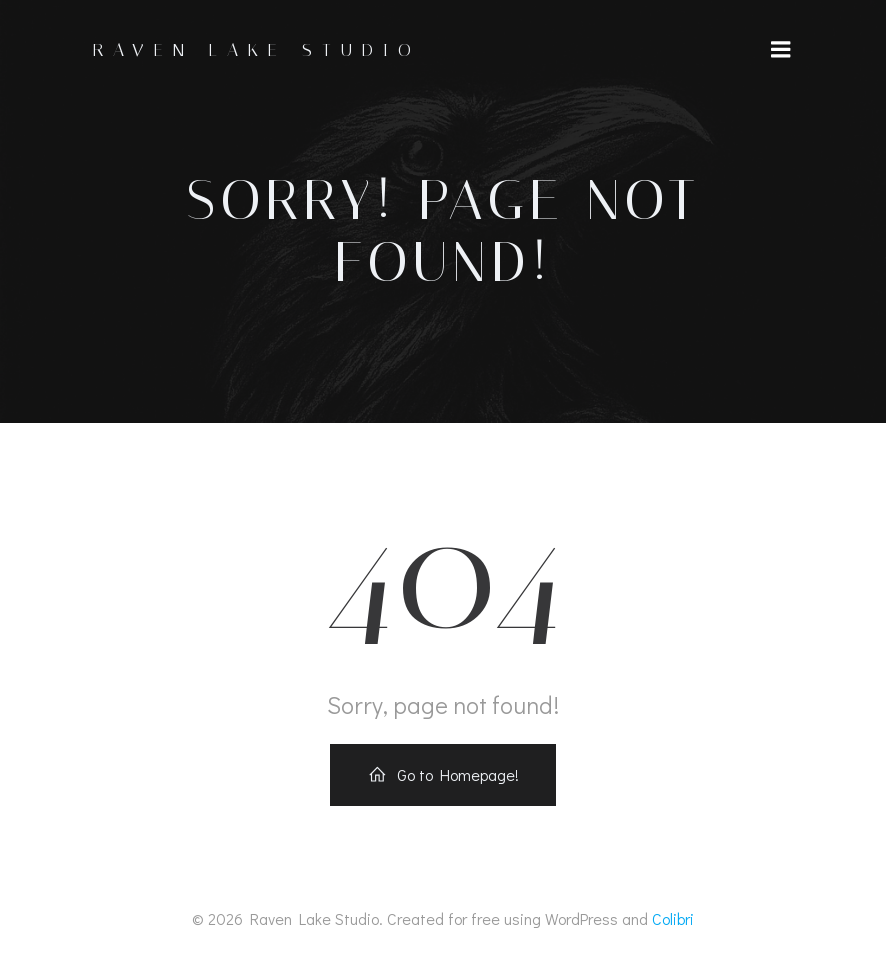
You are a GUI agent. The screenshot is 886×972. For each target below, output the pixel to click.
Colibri (673, 918)
